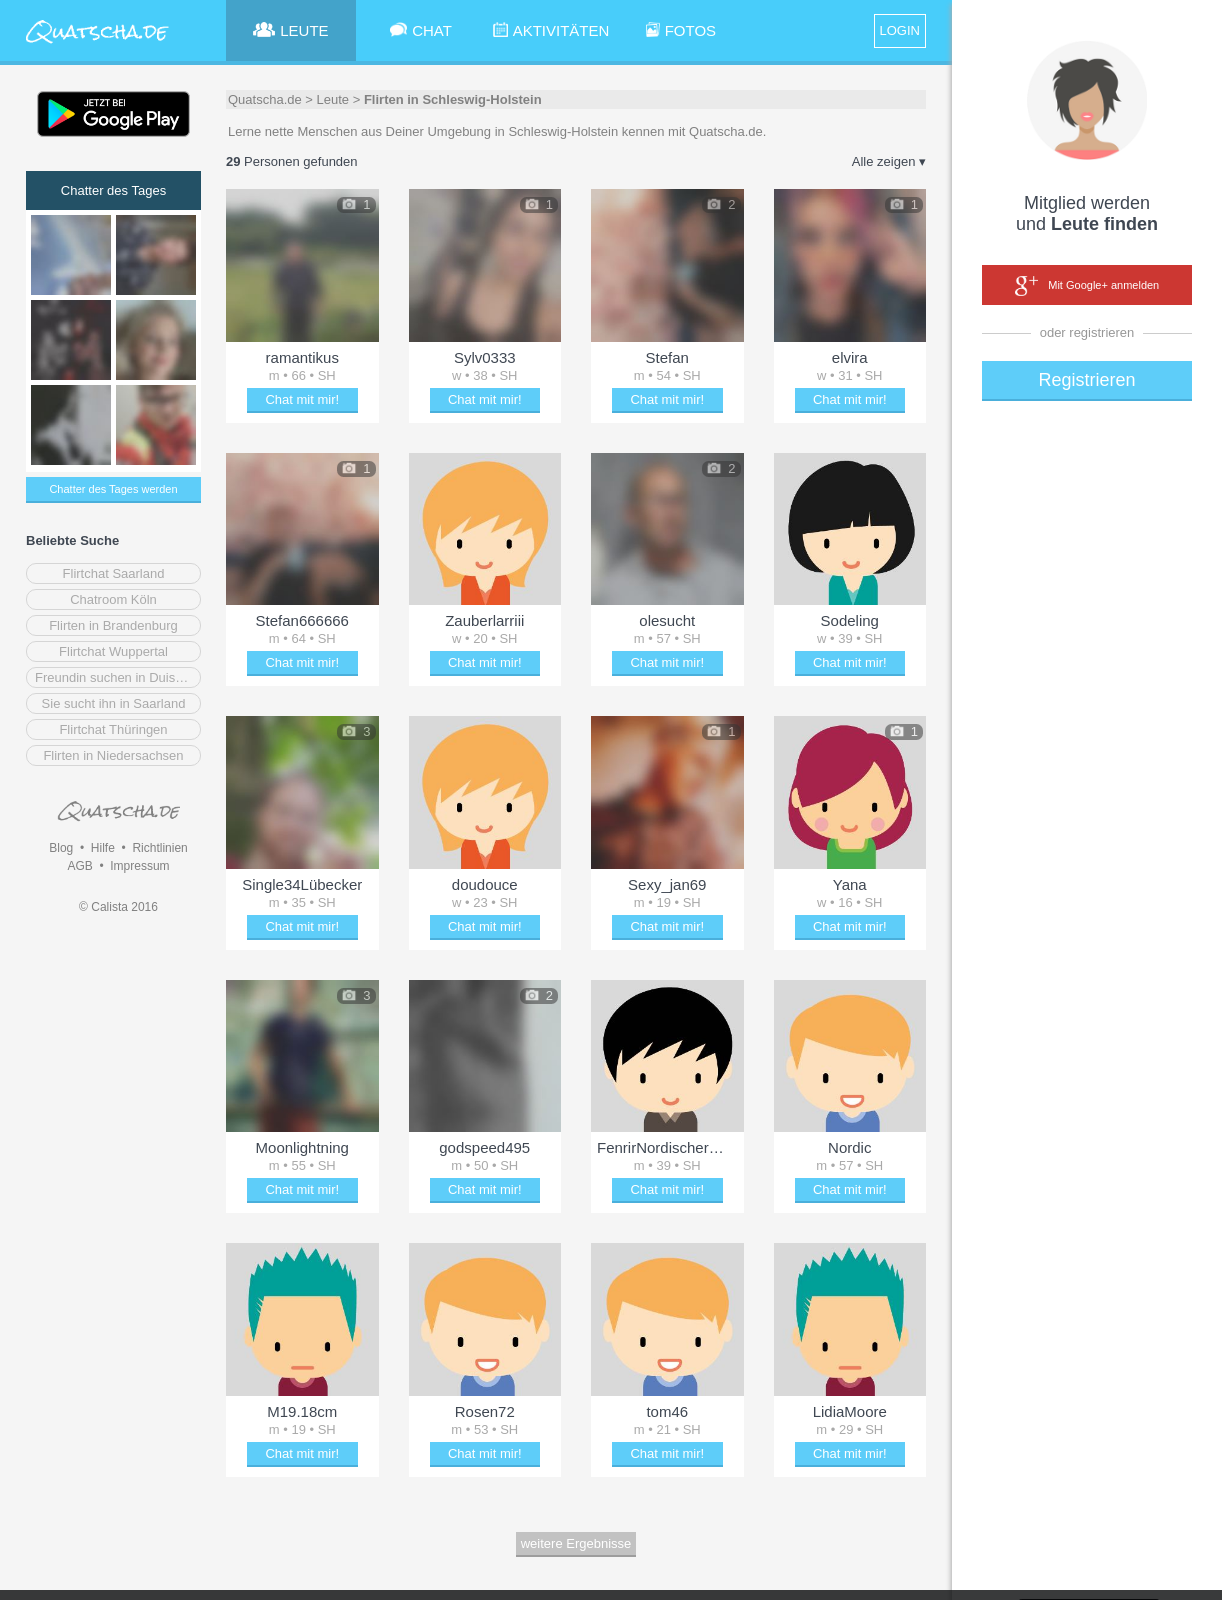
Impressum (139, 866)
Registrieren (1086, 380)
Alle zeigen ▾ (889, 161)
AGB (79, 866)
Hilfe (103, 848)
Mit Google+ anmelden (1087, 286)
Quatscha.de (265, 99)
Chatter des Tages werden (113, 489)
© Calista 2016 (118, 907)
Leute (333, 99)
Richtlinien (159, 848)
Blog (61, 848)
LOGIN (900, 30)
